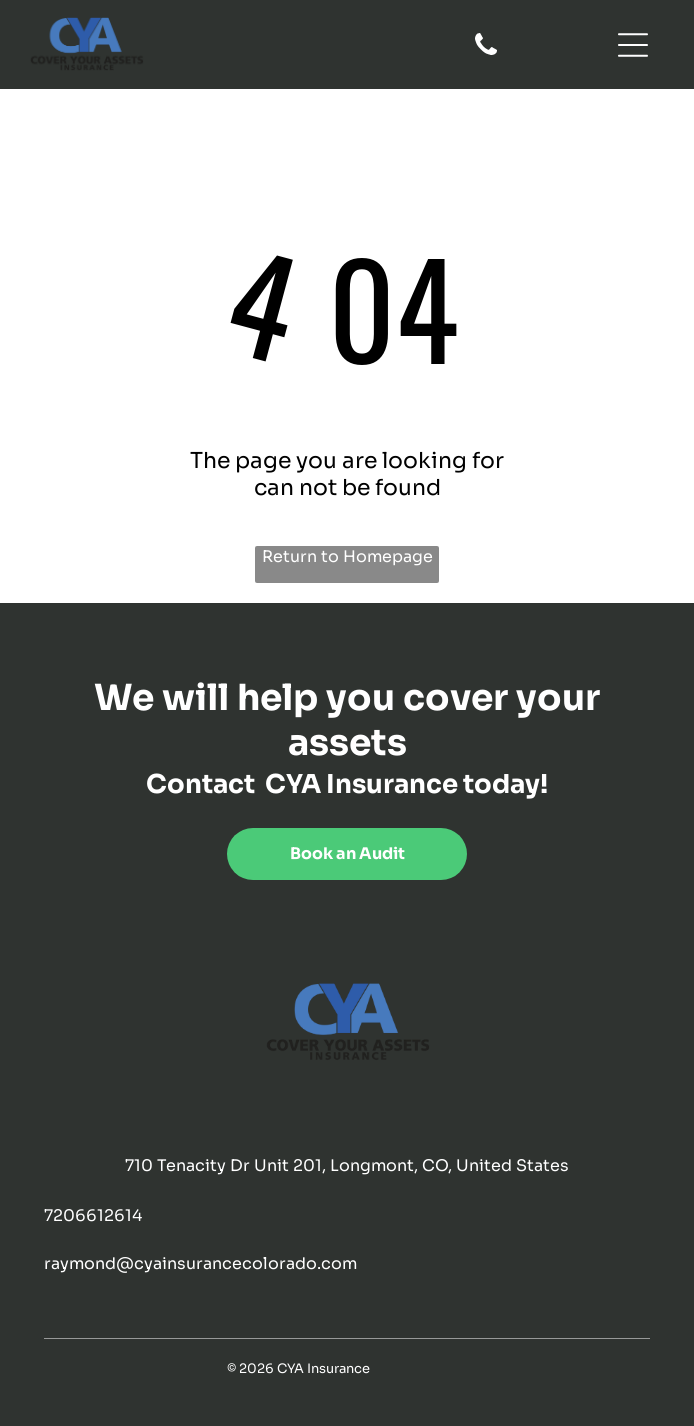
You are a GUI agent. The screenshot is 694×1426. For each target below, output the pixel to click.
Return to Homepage (347, 556)
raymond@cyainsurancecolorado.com (200, 1263)
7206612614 (93, 1215)
